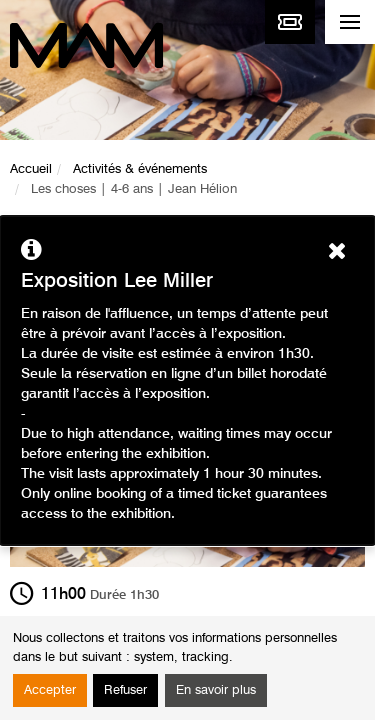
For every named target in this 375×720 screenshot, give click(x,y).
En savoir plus (216, 690)
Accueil (31, 169)
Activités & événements (140, 169)
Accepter (50, 690)
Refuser (125, 690)
